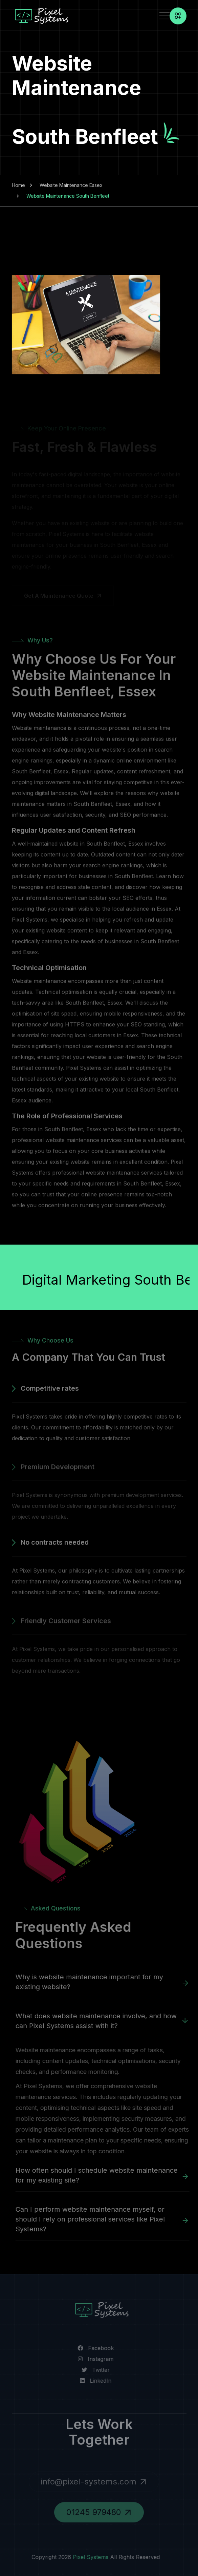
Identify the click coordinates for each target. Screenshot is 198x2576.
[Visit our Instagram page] (92, 2358)
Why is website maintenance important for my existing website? (92, 1982)
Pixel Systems (87, 2557)
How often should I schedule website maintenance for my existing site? (100, 2175)
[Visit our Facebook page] (92, 2348)
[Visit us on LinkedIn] (92, 2380)
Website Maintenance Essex (71, 185)
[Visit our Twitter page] (92, 2369)
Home (18, 185)
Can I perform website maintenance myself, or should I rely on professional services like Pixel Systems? (93, 2219)
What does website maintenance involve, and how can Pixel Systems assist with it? (99, 2021)
